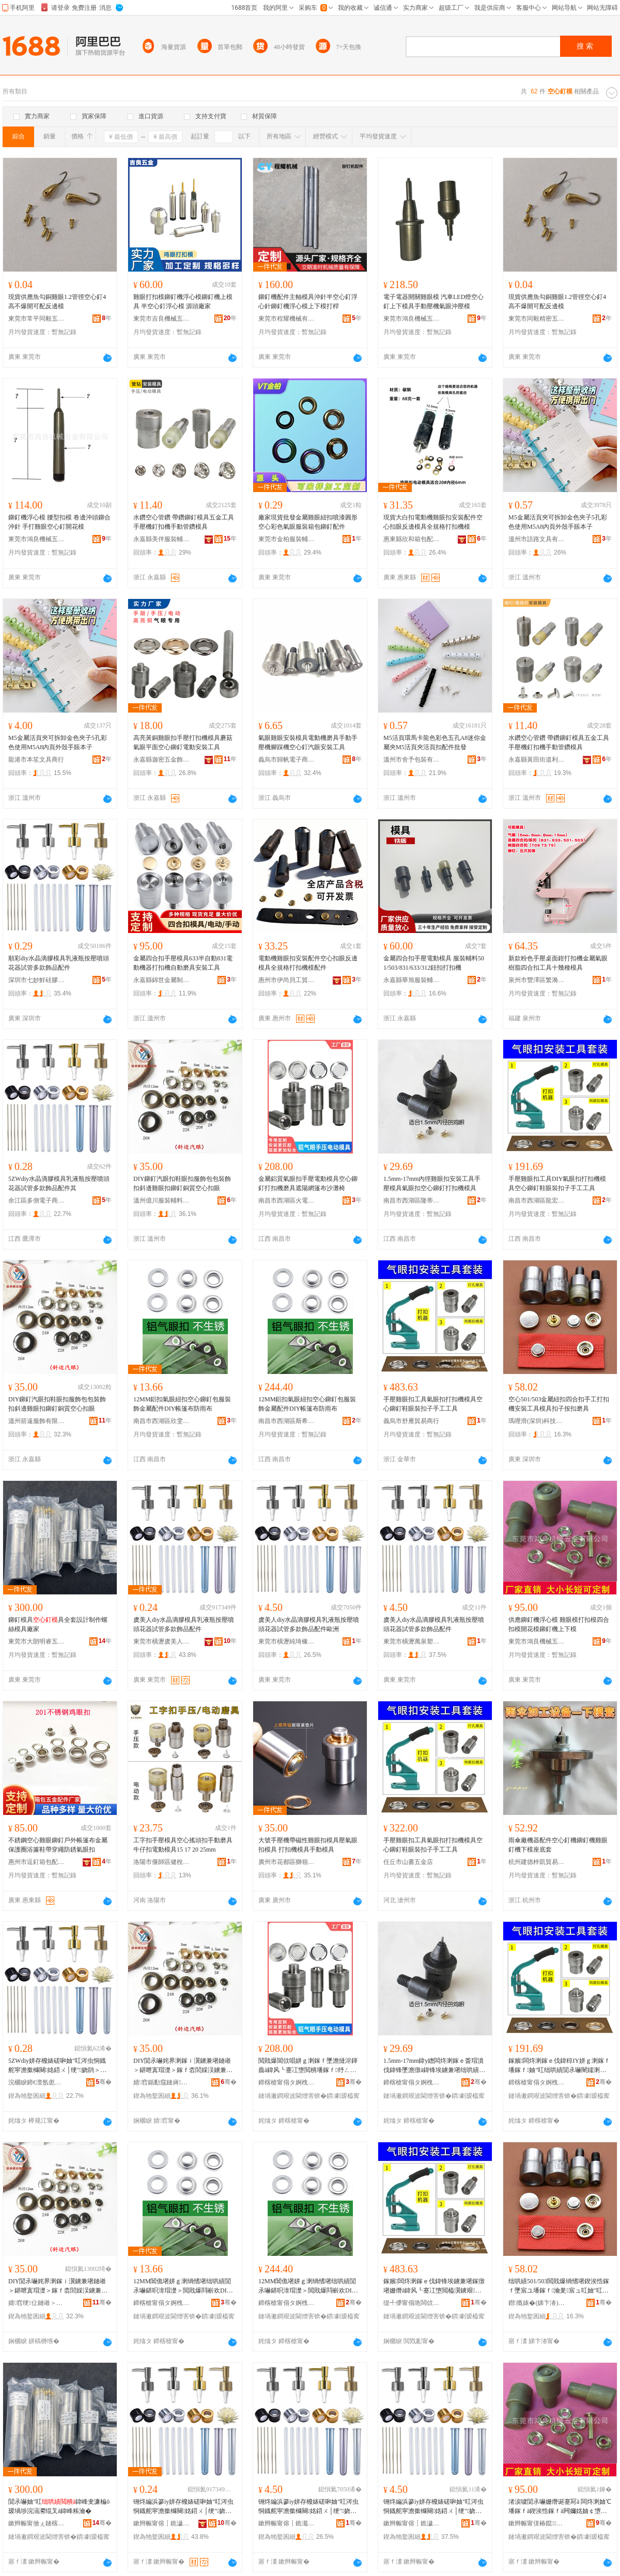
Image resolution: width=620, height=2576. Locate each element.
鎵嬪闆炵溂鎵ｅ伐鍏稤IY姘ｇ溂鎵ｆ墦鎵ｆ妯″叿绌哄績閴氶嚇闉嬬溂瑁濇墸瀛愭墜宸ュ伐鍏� (559, 2066)
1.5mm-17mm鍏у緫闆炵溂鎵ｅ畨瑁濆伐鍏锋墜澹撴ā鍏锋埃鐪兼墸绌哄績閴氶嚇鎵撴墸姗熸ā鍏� (434, 2066)
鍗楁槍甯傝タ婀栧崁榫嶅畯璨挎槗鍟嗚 (536, 2082)
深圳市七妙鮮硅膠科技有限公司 (36, 980)
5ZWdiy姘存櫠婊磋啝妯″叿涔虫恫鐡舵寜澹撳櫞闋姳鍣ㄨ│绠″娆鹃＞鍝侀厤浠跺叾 (57, 2066)
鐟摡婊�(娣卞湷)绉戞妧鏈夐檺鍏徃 (536, 2302)
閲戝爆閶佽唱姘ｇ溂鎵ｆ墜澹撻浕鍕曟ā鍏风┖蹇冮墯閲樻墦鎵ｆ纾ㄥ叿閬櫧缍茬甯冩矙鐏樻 (308, 2066)
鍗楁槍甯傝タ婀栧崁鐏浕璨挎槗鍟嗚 (286, 2082)
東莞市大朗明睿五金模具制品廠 (36, 1641)
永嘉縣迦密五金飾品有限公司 (161, 759)
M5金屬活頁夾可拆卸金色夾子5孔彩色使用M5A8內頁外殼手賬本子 (557, 522)
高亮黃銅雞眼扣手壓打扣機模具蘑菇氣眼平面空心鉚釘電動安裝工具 (183, 742)
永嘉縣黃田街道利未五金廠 (536, 759)
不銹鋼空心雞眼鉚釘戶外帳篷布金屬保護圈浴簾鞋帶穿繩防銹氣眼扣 (57, 1845)
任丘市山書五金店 (408, 1862)
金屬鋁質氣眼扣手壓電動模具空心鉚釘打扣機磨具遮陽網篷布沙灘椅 (308, 1183)
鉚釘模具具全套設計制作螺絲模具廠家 (57, 1624)
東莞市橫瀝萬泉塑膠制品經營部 (411, 1641)
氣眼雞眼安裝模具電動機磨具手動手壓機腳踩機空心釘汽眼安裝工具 (308, 742)
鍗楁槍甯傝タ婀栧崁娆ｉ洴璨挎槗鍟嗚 (161, 2302)
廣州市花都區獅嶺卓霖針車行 (286, 1862)
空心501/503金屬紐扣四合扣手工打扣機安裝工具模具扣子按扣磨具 (558, 1404)
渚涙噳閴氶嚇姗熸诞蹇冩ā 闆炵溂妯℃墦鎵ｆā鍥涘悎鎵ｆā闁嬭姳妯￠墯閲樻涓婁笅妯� (559, 2507)
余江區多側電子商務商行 (36, 1200)
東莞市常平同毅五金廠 (36, 318)
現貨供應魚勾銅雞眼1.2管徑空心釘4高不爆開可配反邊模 (57, 301)
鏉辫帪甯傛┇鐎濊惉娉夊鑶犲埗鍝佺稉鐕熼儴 (411, 2523)
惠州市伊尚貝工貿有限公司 (286, 980)
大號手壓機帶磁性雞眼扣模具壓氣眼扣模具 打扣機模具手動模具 (308, 1845)
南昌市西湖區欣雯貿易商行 (161, 1421)
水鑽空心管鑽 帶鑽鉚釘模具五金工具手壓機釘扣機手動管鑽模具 (183, 522)
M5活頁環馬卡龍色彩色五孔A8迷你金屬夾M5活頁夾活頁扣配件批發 (434, 742)
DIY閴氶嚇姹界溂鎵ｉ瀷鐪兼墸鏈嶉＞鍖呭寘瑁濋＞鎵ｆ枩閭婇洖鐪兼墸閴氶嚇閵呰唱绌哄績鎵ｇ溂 (183, 2066)
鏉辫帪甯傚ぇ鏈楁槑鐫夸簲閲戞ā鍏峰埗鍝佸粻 (36, 2523)
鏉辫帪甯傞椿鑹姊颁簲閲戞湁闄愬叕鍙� (536, 2523)
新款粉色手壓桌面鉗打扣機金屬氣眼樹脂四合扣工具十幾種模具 (558, 963)
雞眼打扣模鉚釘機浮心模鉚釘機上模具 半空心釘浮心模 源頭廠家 (183, 301)
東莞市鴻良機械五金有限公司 (411, 318)
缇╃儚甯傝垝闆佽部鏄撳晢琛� (411, 2302)
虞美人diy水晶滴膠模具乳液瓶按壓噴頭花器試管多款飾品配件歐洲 (308, 1624)
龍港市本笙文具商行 (36, 759)
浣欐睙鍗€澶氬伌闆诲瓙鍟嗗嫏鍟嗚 (36, 2082)
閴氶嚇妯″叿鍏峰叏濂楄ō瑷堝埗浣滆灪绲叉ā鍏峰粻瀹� (59, 2506)
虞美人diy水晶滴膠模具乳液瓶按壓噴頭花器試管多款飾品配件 (183, 1624)
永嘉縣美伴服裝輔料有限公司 (161, 539)
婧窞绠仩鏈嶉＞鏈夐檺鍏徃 (36, 2302)
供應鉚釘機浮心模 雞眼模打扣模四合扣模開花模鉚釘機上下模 (558, 1624)
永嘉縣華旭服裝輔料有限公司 (411, 980)
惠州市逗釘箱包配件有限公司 (36, 1862)
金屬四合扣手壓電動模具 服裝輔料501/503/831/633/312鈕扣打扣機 (433, 963)
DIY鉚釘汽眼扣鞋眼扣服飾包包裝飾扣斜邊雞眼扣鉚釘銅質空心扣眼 (182, 1183)
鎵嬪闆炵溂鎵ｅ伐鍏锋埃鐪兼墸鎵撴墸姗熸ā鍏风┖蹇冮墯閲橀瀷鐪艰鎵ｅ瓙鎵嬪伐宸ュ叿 (434, 2286)
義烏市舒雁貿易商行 (411, 1421)
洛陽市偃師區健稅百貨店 (161, 1862)
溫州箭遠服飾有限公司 (36, 1421)
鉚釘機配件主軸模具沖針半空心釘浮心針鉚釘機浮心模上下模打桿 (308, 301)
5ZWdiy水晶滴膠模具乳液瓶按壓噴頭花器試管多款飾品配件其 (59, 1183)
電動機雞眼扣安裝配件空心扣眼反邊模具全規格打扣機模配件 (308, 963)
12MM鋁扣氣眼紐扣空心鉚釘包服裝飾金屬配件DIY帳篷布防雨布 (182, 1404)
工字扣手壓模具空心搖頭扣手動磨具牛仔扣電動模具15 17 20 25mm (183, 1845)
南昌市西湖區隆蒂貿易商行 (411, 1200)
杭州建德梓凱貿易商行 (536, 1862)
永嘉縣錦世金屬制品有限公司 (161, 980)
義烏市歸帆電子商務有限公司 (286, 759)
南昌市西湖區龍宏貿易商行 (536, 1200)
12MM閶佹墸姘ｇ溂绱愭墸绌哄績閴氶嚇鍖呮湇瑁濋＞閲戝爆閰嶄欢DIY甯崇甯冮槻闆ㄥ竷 (182, 2286)
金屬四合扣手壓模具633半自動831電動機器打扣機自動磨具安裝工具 (183, 963)
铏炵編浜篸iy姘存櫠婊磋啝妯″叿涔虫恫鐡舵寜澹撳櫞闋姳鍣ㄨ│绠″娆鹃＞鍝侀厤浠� (183, 2507)
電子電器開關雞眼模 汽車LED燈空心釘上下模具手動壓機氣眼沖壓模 (433, 301)
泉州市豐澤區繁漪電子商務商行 (536, 980)
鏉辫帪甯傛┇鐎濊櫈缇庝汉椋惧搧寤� (161, 2523)
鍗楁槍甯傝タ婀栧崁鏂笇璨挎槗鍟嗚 (286, 2302)
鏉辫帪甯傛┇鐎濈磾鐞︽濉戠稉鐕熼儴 (286, 2523)
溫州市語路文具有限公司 (536, 539)
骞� (104, 2081)
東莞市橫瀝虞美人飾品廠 (161, 1641)
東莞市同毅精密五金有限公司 (536, 318)
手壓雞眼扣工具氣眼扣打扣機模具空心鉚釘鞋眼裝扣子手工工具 (433, 1404)
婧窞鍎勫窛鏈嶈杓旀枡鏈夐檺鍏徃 (161, 2082)
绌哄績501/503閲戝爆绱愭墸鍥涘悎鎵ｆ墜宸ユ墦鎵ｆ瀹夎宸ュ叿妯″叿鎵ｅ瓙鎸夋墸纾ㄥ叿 (558, 2286)
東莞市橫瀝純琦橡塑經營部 (286, 1641)
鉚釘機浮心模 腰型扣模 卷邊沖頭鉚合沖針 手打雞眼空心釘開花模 (59, 522)
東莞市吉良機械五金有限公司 (161, 318)
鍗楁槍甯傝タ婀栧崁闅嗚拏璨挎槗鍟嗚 (411, 2082)
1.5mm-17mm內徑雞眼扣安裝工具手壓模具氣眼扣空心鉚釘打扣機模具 (432, 1183)
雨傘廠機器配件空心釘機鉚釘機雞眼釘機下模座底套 (558, 1845)
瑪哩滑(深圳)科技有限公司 (536, 1421)
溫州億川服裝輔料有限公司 (161, 1200)
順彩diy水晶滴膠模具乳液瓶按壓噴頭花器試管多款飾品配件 (58, 963)
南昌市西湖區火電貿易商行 (286, 1200)
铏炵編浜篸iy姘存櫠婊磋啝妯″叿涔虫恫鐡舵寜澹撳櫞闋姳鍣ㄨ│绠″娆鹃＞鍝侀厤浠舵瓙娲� (308, 2507)
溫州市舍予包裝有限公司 (411, 759)
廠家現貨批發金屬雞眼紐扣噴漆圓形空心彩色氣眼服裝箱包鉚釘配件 (308, 522)
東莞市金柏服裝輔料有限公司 (286, 539)
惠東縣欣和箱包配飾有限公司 (411, 539)
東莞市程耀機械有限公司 (286, 318)
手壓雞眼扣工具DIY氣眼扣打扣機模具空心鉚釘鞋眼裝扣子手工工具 (557, 1183)
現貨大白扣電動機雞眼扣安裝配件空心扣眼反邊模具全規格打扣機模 (433, 522)
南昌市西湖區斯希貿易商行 (286, 1421)
